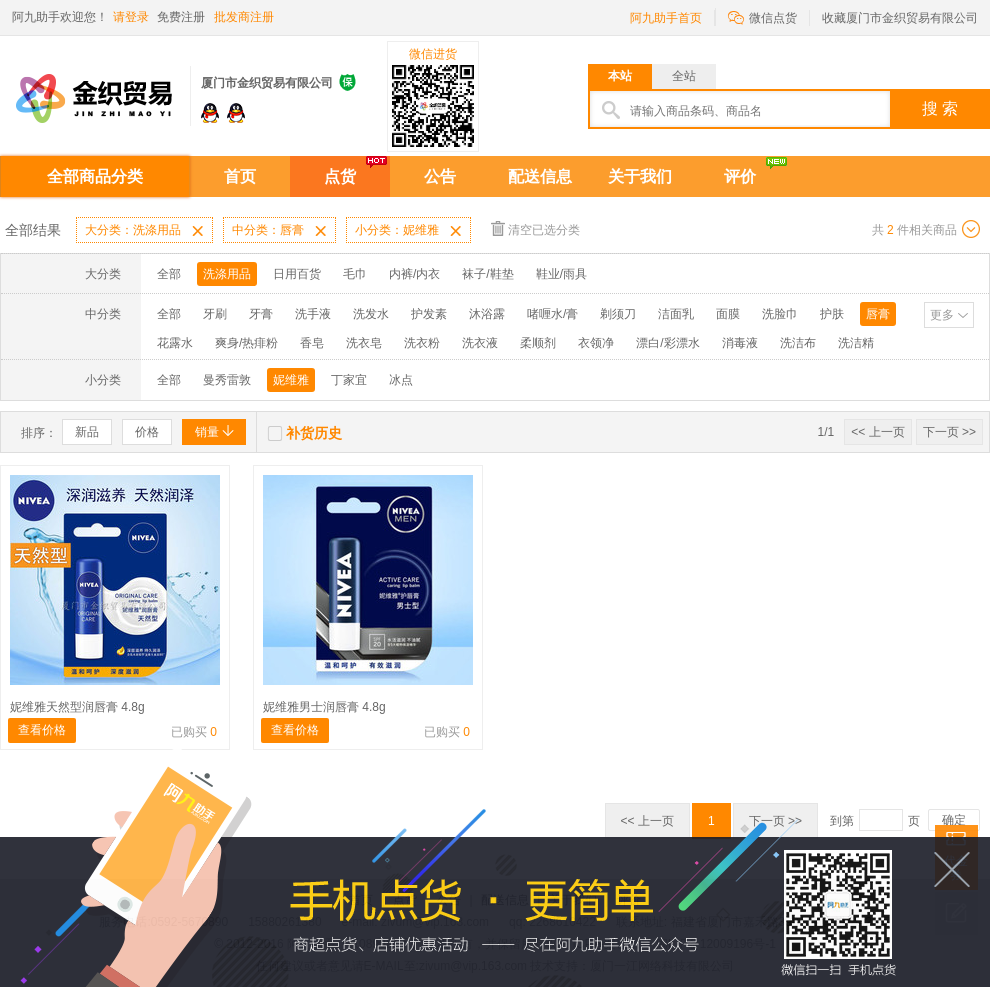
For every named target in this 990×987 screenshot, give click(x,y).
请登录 (131, 17)
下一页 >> (949, 432)
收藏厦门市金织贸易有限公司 (900, 18)
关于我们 (640, 176)
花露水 (175, 343)
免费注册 (181, 17)
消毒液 (740, 343)
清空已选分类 (535, 228)
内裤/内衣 (414, 274)
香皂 (312, 343)
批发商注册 (244, 17)
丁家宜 (349, 380)
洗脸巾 (780, 314)
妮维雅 (291, 380)
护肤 (832, 314)
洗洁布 (798, 343)
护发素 (429, 314)
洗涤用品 (227, 274)
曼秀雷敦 (227, 380)
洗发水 (371, 314)
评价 (740, 176)
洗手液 (313, 314)
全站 (684, 76)
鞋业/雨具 (561, 274)
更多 (942, 315)
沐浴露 (487, 314)
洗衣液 (480, 343)
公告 (440, 176)
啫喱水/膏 (552, 314)
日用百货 (297, 274)
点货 (340, 176)
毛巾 (355, 274)
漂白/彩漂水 (667, 343)
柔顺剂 (538, 343)
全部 (169, 274)
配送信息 (540, 176)
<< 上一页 (877, 432)
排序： (39, 433)
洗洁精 (856, 343)
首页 (240, 176)
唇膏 (878, 314)
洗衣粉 (422, 343)
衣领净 (596, 343)
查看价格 (42, 730)
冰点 (401, 380)
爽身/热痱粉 (246, 343)
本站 (620, 76)
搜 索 (940, 108)
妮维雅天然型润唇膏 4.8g (77, 707)
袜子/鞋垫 (487, 274)
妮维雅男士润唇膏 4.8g (324, 707)
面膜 (728, 314)
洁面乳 (676, 314)
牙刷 (215, 314)
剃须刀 (618, 314)
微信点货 (762, 16)
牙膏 (261, 314)
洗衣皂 (364, 343)
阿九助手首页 (666, 18)
